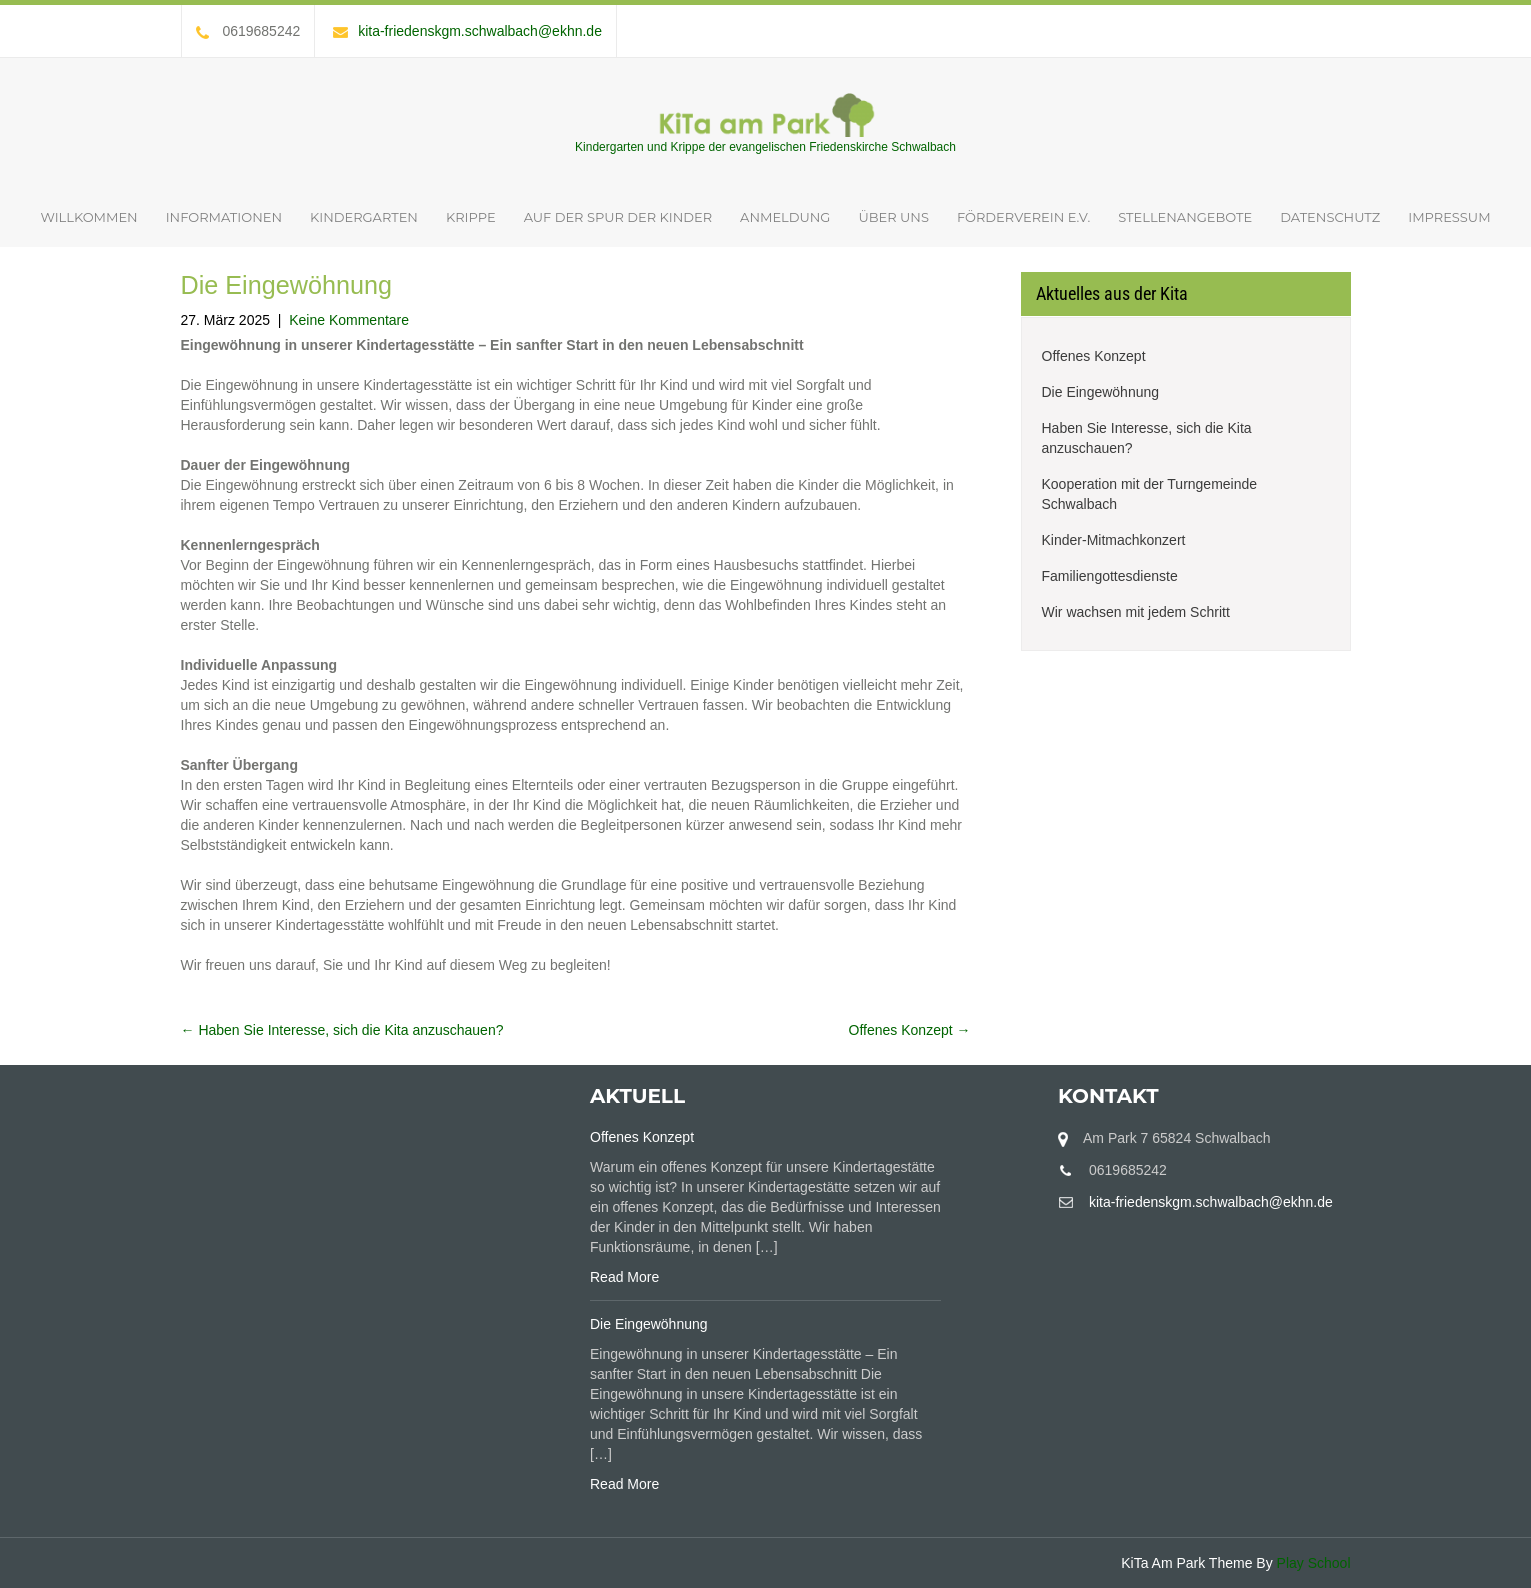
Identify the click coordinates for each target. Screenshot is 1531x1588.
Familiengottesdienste (1110, 576)
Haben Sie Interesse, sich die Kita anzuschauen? (342, 1030)
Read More (624, 1277)
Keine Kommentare (349, 320)
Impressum (1449, 217)
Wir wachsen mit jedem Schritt (1136, 612)
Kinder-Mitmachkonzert (1114, 540)
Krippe (471, 217)
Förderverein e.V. (1023, 217)
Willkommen (88, 217)
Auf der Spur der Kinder (618, 217)
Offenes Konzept (910, 1030)
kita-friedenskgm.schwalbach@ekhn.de (467, 31)
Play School (1314, 1563)
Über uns (893, 217)
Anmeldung (785, 217)
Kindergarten (364, 217)
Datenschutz (1330, 217)
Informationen (224, 217)
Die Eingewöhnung (1101, 392)
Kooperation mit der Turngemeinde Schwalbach (1150, 494)
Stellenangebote (1185, 217)
